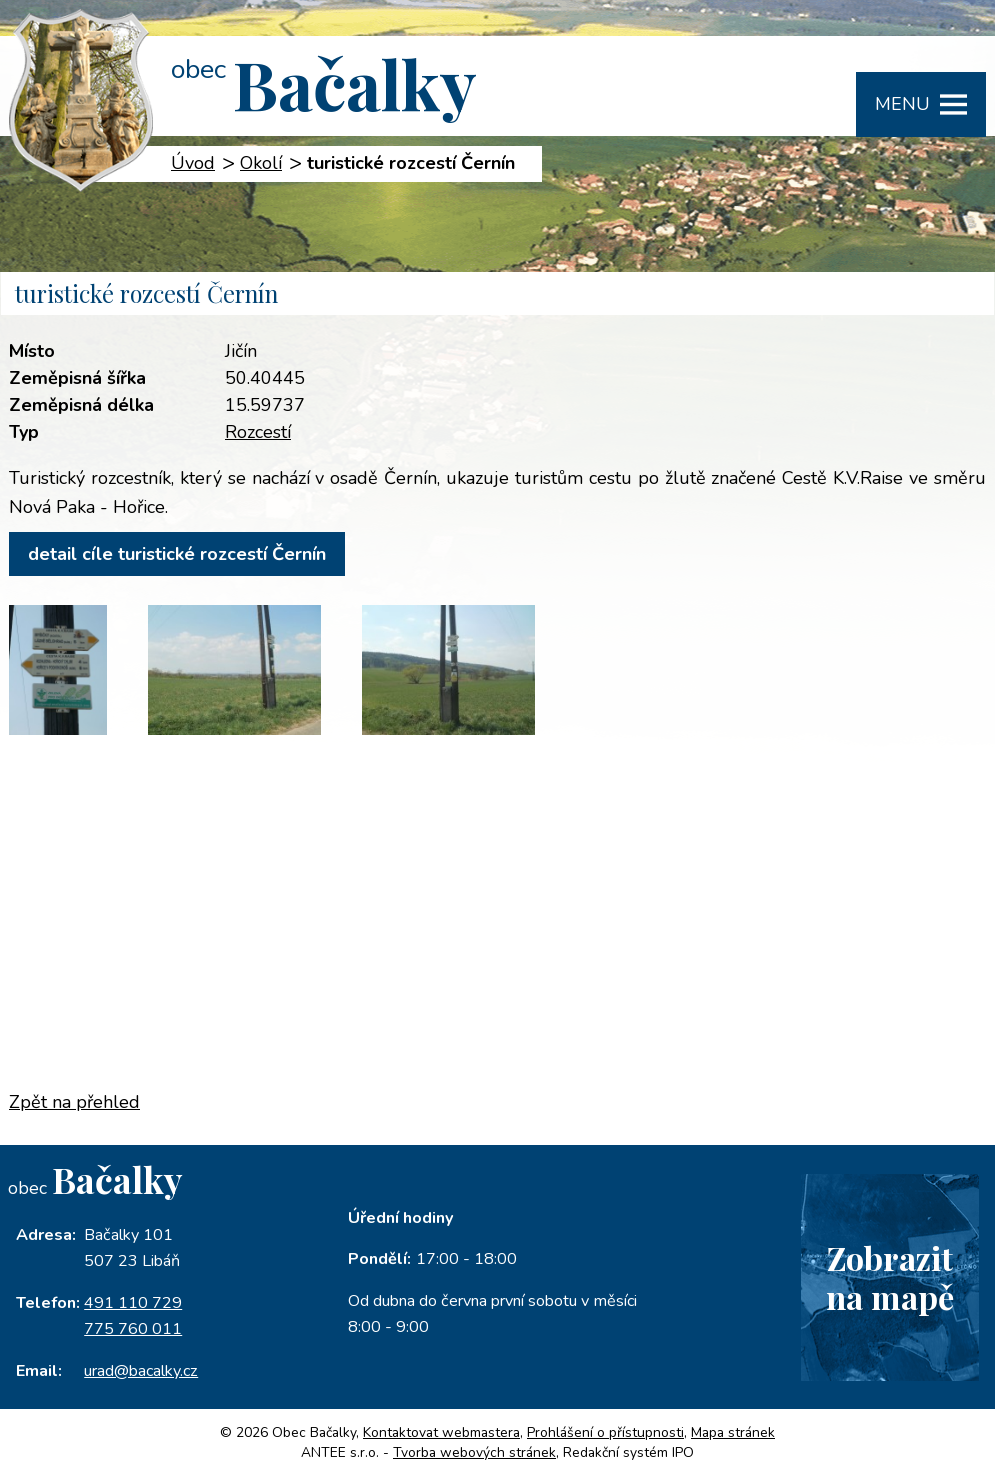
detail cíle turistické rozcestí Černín (177, 554)
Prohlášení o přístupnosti (605, 1432)
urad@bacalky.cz (141, 1371)
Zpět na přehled (74, 1102)
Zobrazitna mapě (890, 1277)
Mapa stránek (733, 1432)
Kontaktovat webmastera (441, 1432)
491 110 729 (133, 1303)
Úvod (193, 163)
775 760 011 (133, 1329)
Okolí (261, 163)
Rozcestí (258, 432)
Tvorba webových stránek (474, 1452)
